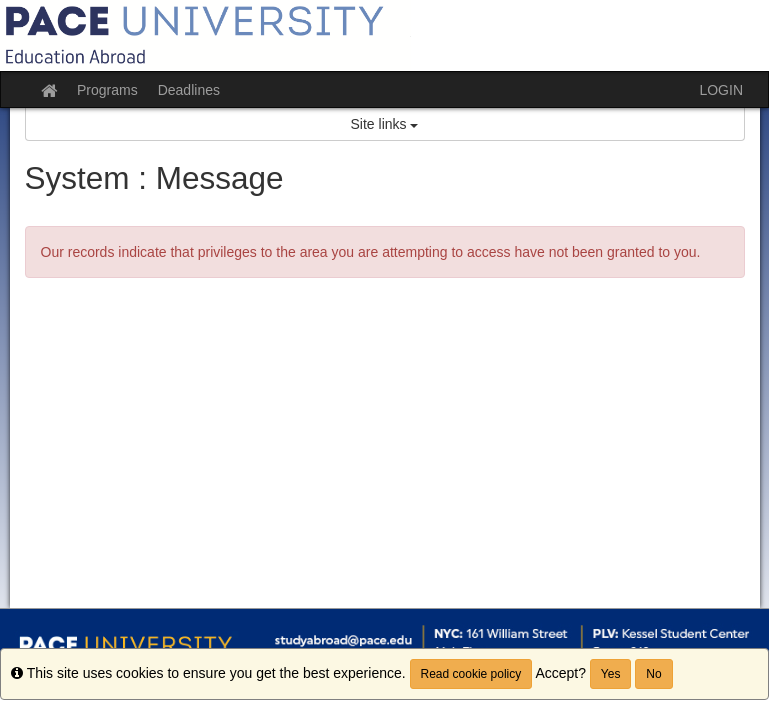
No (653, 674)
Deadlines (189, 90)
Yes (611, 674)
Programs (107, 90)
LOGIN (721, 90)
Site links (385, 124)
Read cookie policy (471, 674)
